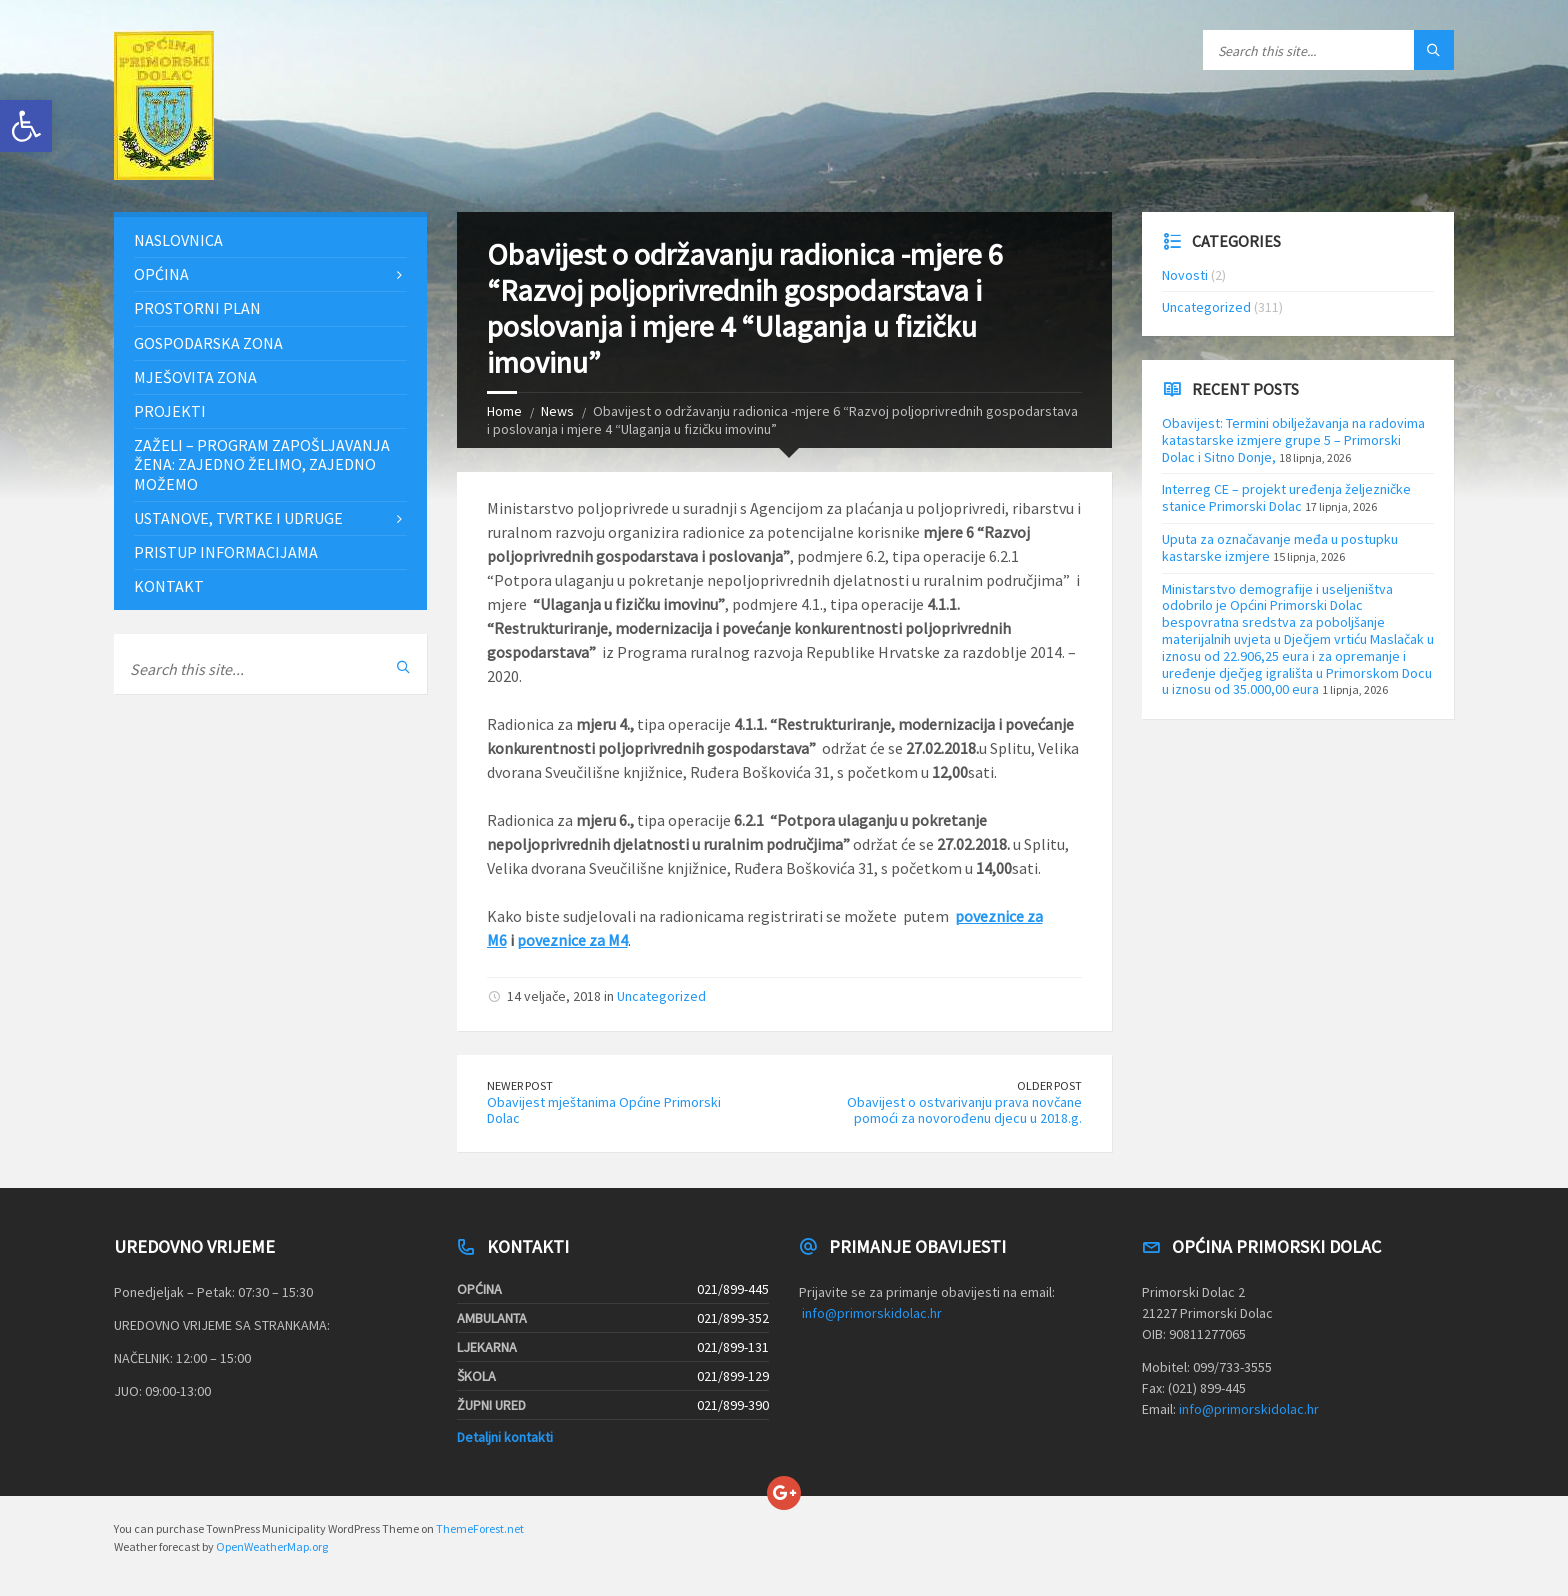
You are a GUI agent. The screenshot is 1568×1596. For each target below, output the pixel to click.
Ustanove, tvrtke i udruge (238, 518)
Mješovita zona (195, 377)
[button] (26, 126)
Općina (161, 274)
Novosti (1185, 275)
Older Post (1049, 1085)
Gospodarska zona (208, 343)
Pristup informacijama (226, 552)
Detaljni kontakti (505, 1437)
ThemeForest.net (480, 1528)
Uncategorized (661, 996)
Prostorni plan (197, 308)
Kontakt (169, 586)
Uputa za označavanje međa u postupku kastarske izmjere (1280, 547)
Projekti (170, 411)
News (557, 411)
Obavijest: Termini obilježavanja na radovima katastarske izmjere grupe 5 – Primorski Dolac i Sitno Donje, (1293, 440)
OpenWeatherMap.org (272, 1546)
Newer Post (520, 1085)
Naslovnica (178, 240)
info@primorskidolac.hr (872, 1313)
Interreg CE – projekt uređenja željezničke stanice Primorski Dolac (1286, 497)
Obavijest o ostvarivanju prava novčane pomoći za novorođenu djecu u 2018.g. (964, 1110)
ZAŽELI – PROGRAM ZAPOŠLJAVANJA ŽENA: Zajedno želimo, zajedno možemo (262, 464)
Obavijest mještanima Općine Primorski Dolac (604, 1110)
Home (504, 411)
